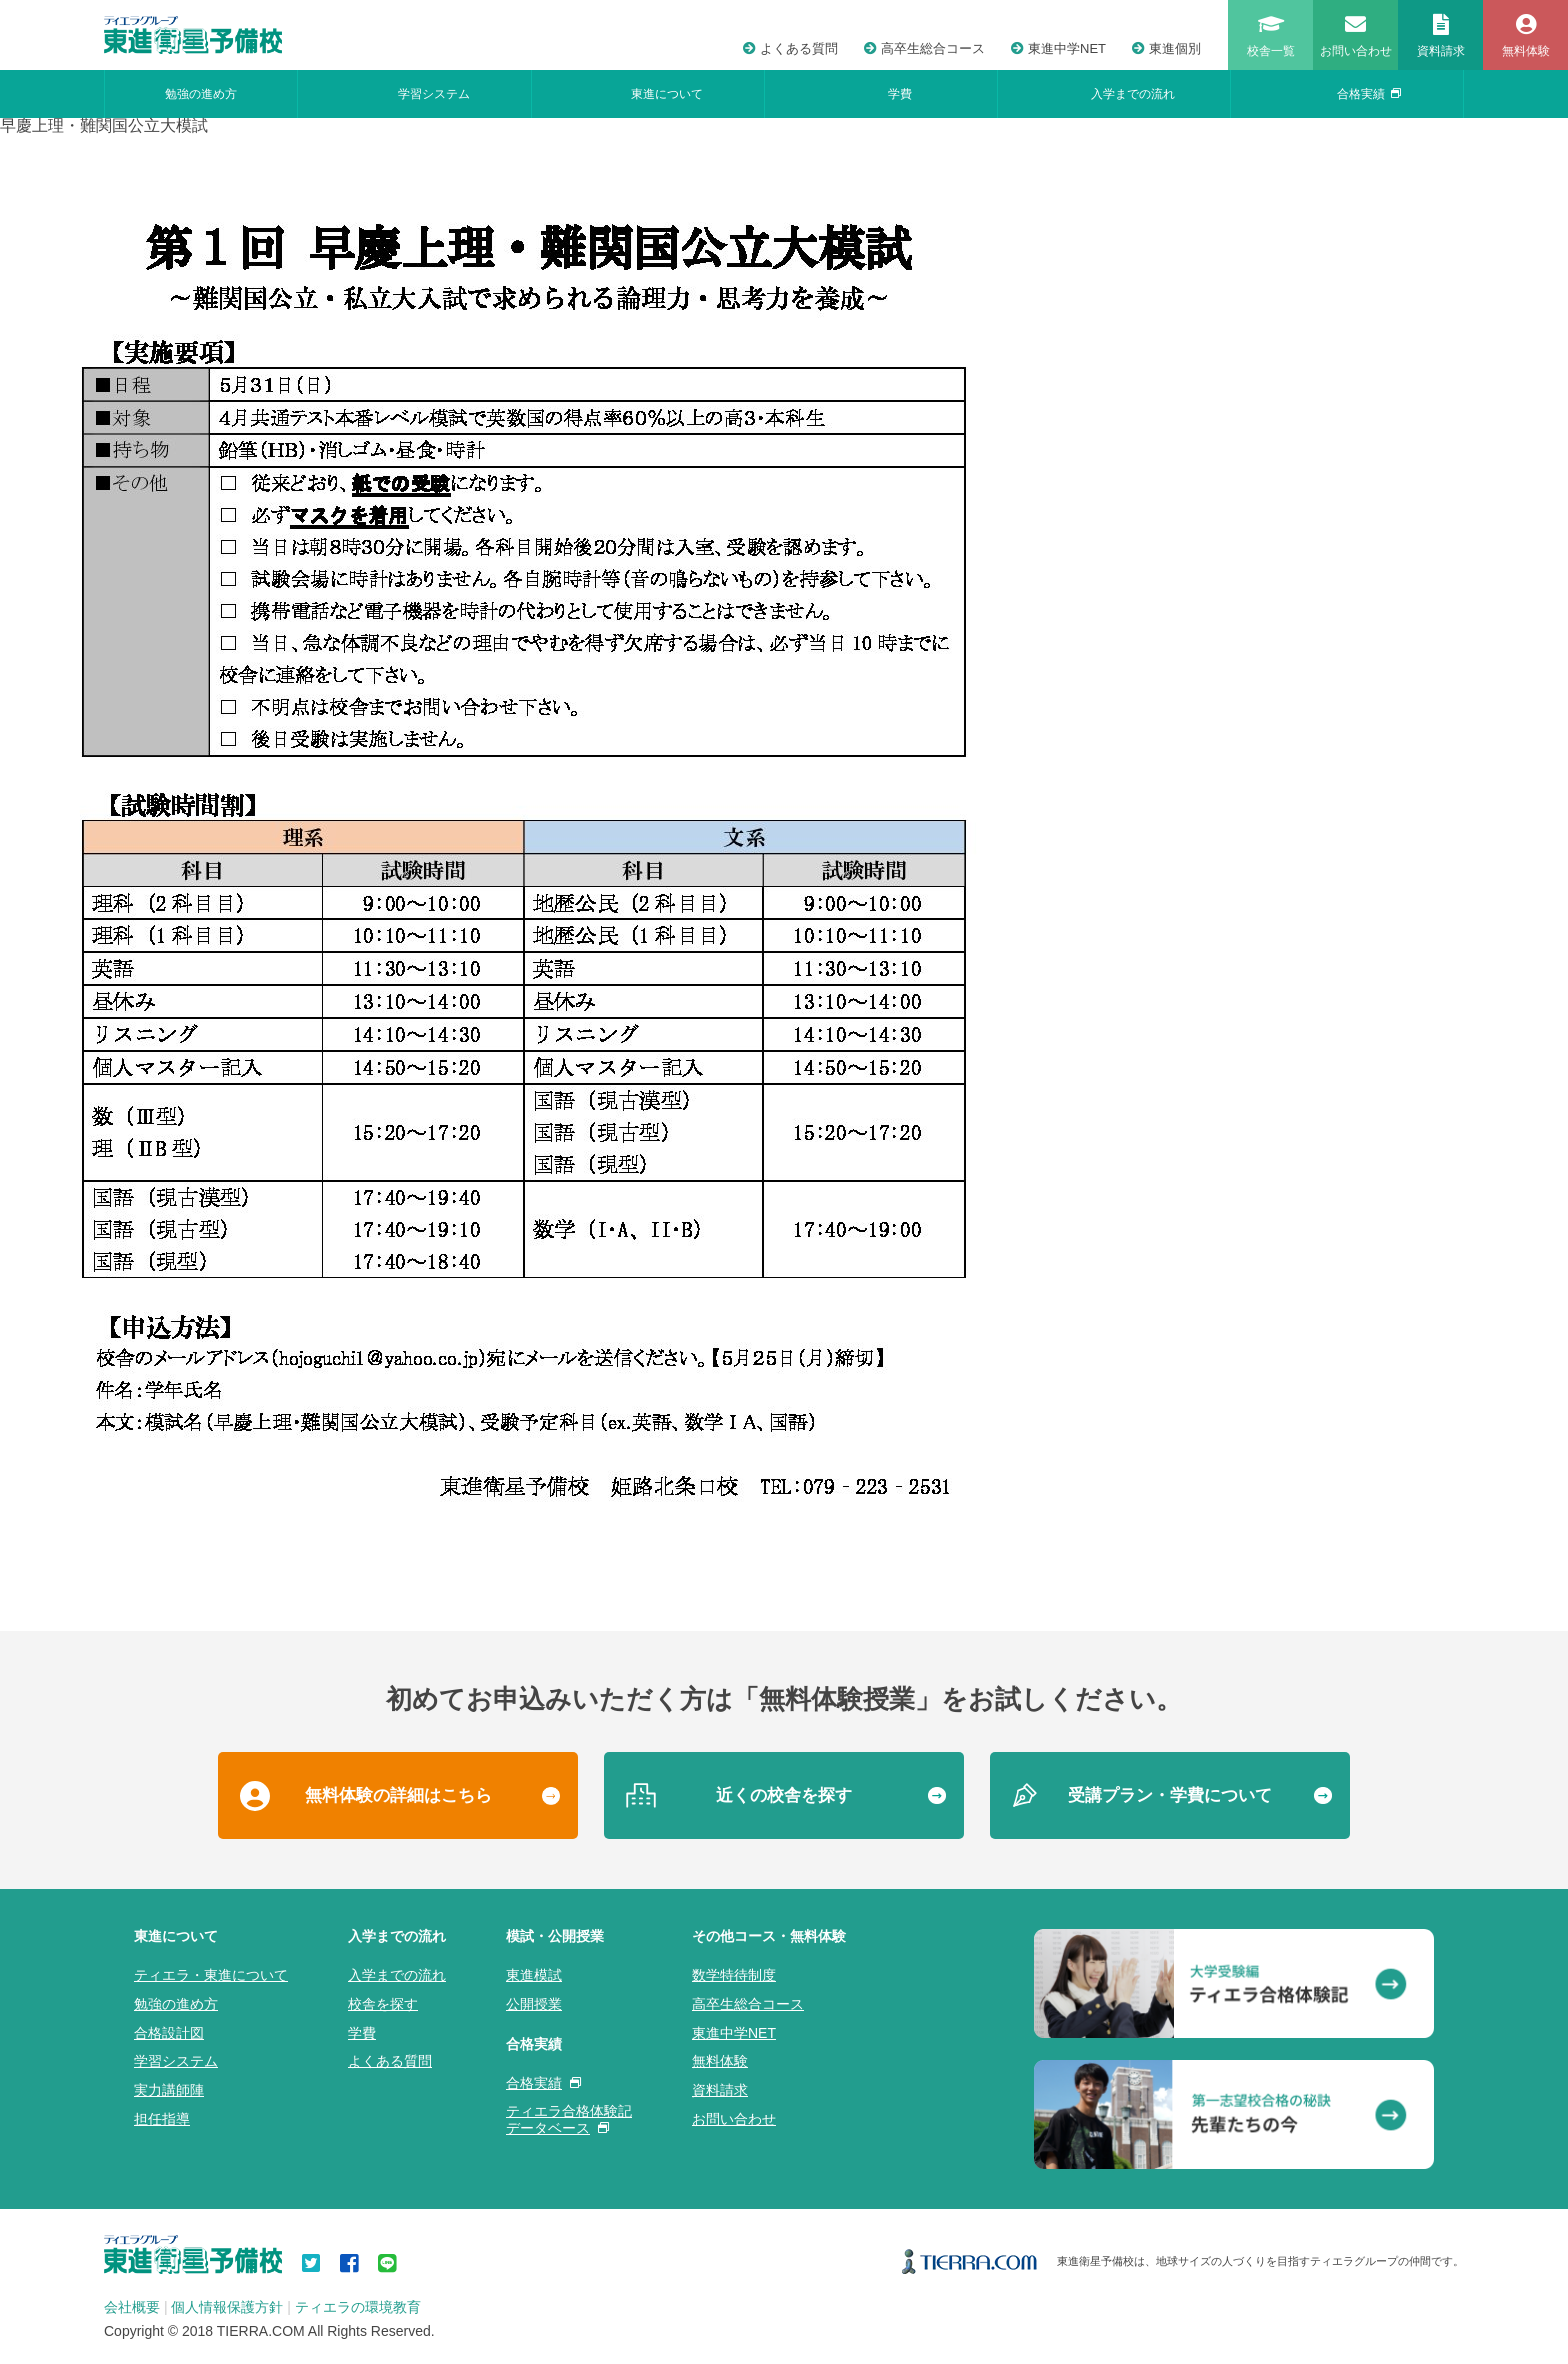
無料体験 (720, 2061)
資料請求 (720, 2090)
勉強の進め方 (201, 94)
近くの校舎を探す (784, 1795)
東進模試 (534, 1975)
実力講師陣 (169, 2090)
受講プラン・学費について (1170, 1795)
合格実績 (1369, 94)
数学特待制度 (734, 1975)
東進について (667, 94)
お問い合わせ (734, 2119)
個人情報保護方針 (227, 2307)
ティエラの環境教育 (358, 2307)
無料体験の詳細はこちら (398, 1795)
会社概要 (132, 2307)
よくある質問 (790, 48)
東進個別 (1166, 48)
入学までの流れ (1133, 94)
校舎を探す (383, 2004)
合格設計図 (169, 2033)
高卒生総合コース (924, 48)
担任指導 (162, 2119)
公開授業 (534, 2004)
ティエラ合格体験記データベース (569, 2119)
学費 (900, 94)
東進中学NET (1058, 48)
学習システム (434, 94)
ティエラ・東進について (211, 1975)
